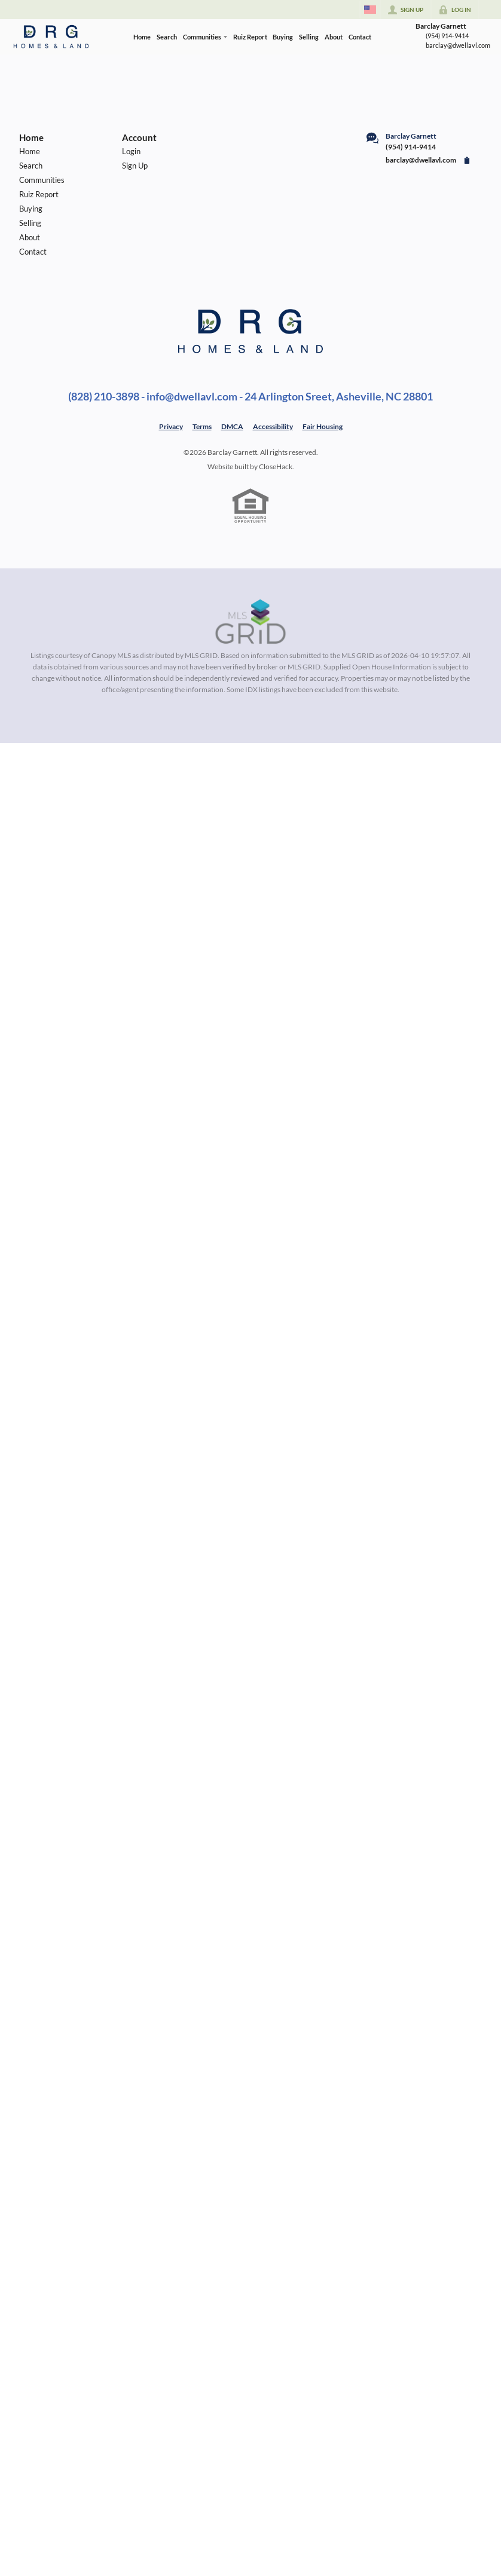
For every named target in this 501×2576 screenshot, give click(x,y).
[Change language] (370, 9)
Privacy (171, 426)
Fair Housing (323, 426)
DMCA (232, 426)
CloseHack (275, 466)
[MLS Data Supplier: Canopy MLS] (250, 622)
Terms (202, 426)
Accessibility (273, 426)
